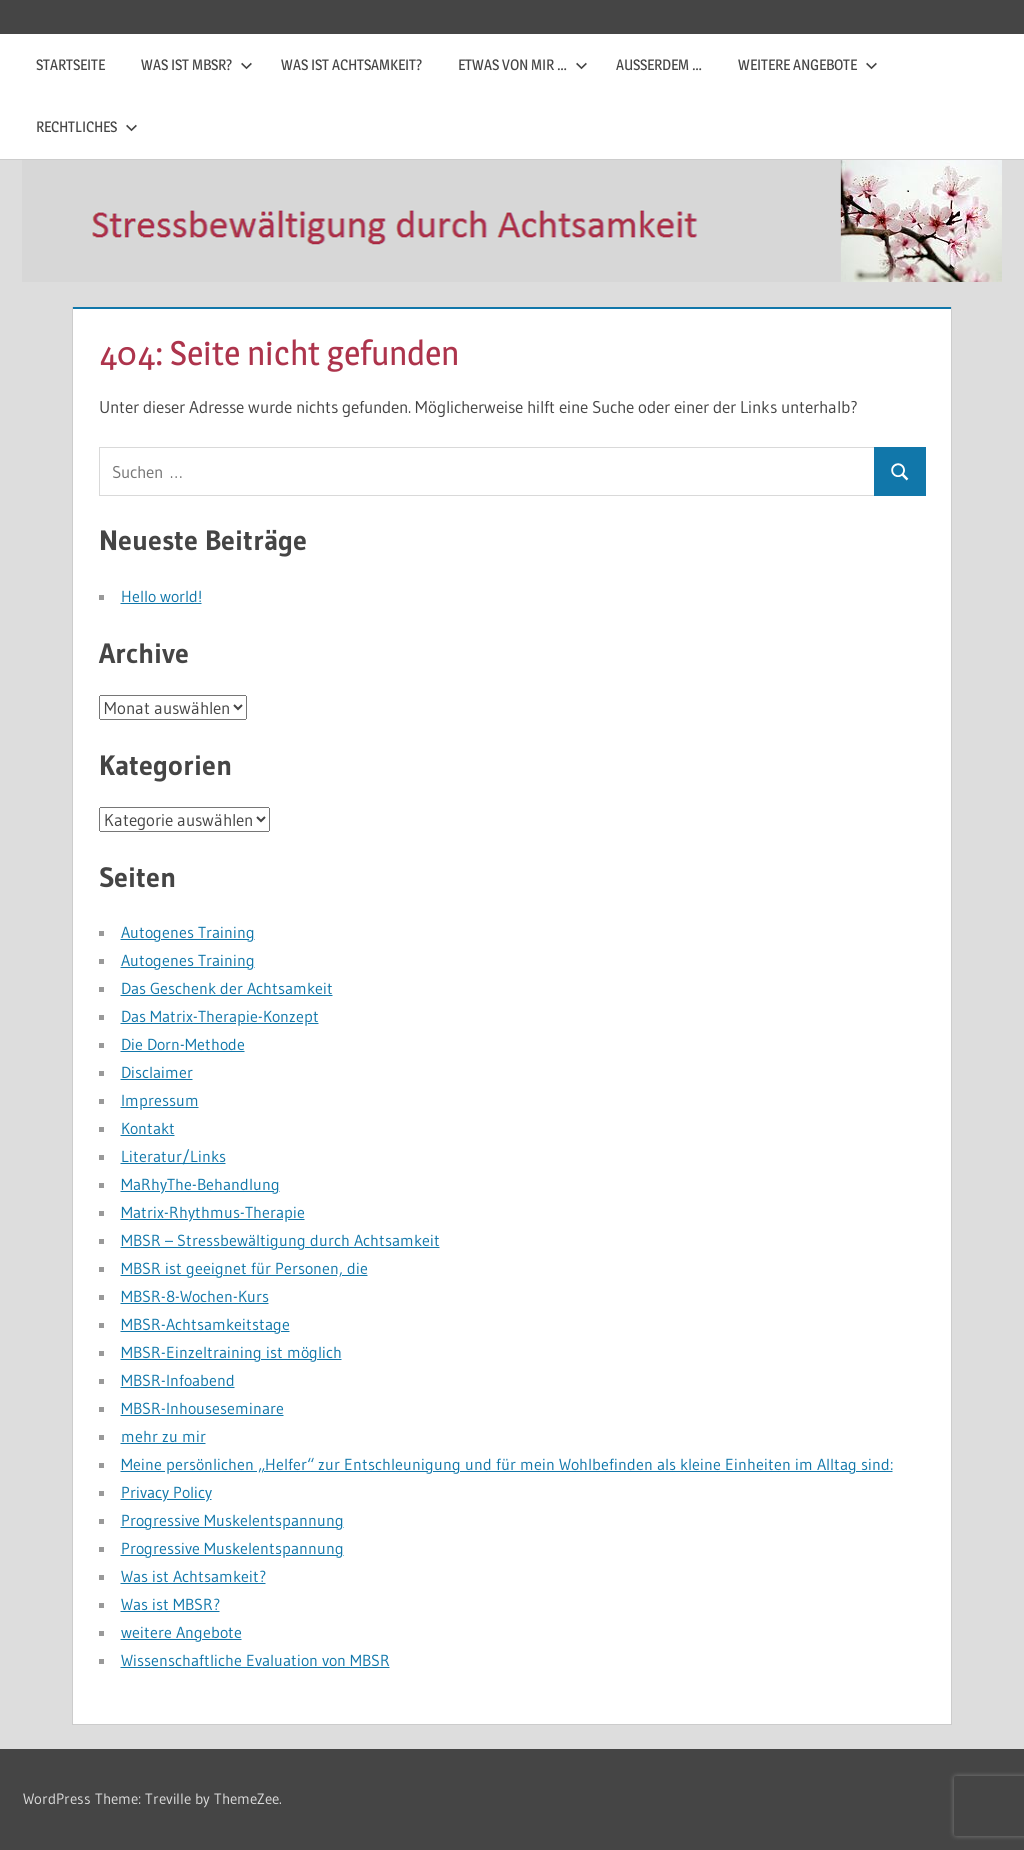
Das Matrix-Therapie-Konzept (220, 1016)
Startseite (70, 64)
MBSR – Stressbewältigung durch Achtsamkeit (280, 1240)
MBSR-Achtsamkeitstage (205, 1324)
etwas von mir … (523, 64)
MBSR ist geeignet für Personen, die (244, 1268)
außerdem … (659, 64)
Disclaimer (157, 1072)
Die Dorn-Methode (183, 1044)
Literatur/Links (173, 1156)
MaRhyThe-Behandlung (200, 1184)
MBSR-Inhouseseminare (202, 1408)
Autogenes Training (188, 932)
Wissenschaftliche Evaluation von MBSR (255, 1660)
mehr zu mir (163, 1436)
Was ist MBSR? (197, 64)
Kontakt (148, 1128)
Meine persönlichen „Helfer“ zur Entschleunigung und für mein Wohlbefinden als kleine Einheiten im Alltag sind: (507, 1464)
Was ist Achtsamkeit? (351, 64)
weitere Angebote (808, 64)
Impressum (160, 1100)
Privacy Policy (166, 1492)
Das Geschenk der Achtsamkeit (227, 988)
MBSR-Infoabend (178, 1380)
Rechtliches (87, 126)
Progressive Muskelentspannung (232, 1520)
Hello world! (161, 596)
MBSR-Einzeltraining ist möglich (231, 1352)
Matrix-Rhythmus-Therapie (213, 1212)
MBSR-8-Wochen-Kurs (195, 1296)
